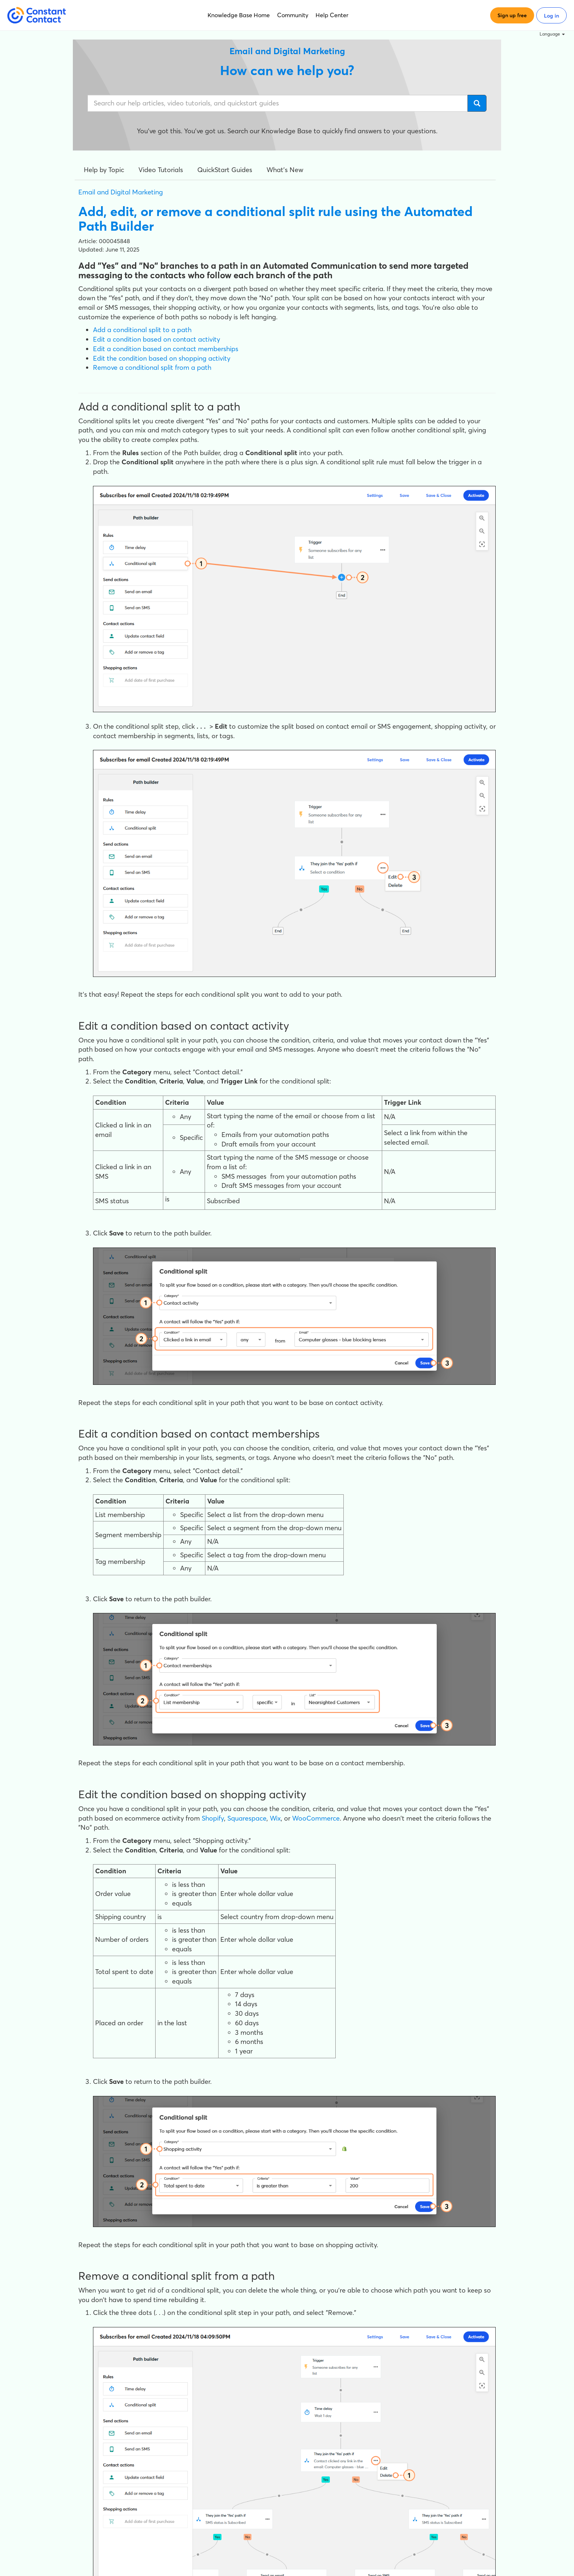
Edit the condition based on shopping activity (161, 358)
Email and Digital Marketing (120, 192)
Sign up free (512, 15)
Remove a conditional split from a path (152, 367)
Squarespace (246, 1818)
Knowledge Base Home (239, 15)
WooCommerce (316, 1818)
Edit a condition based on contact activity (156, 339)
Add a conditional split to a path (142, 330)
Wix (275, 1818)
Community (292, 15)
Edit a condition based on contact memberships (165, 349)
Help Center (332, 15)
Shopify (213, 1818)
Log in (551, 15)
